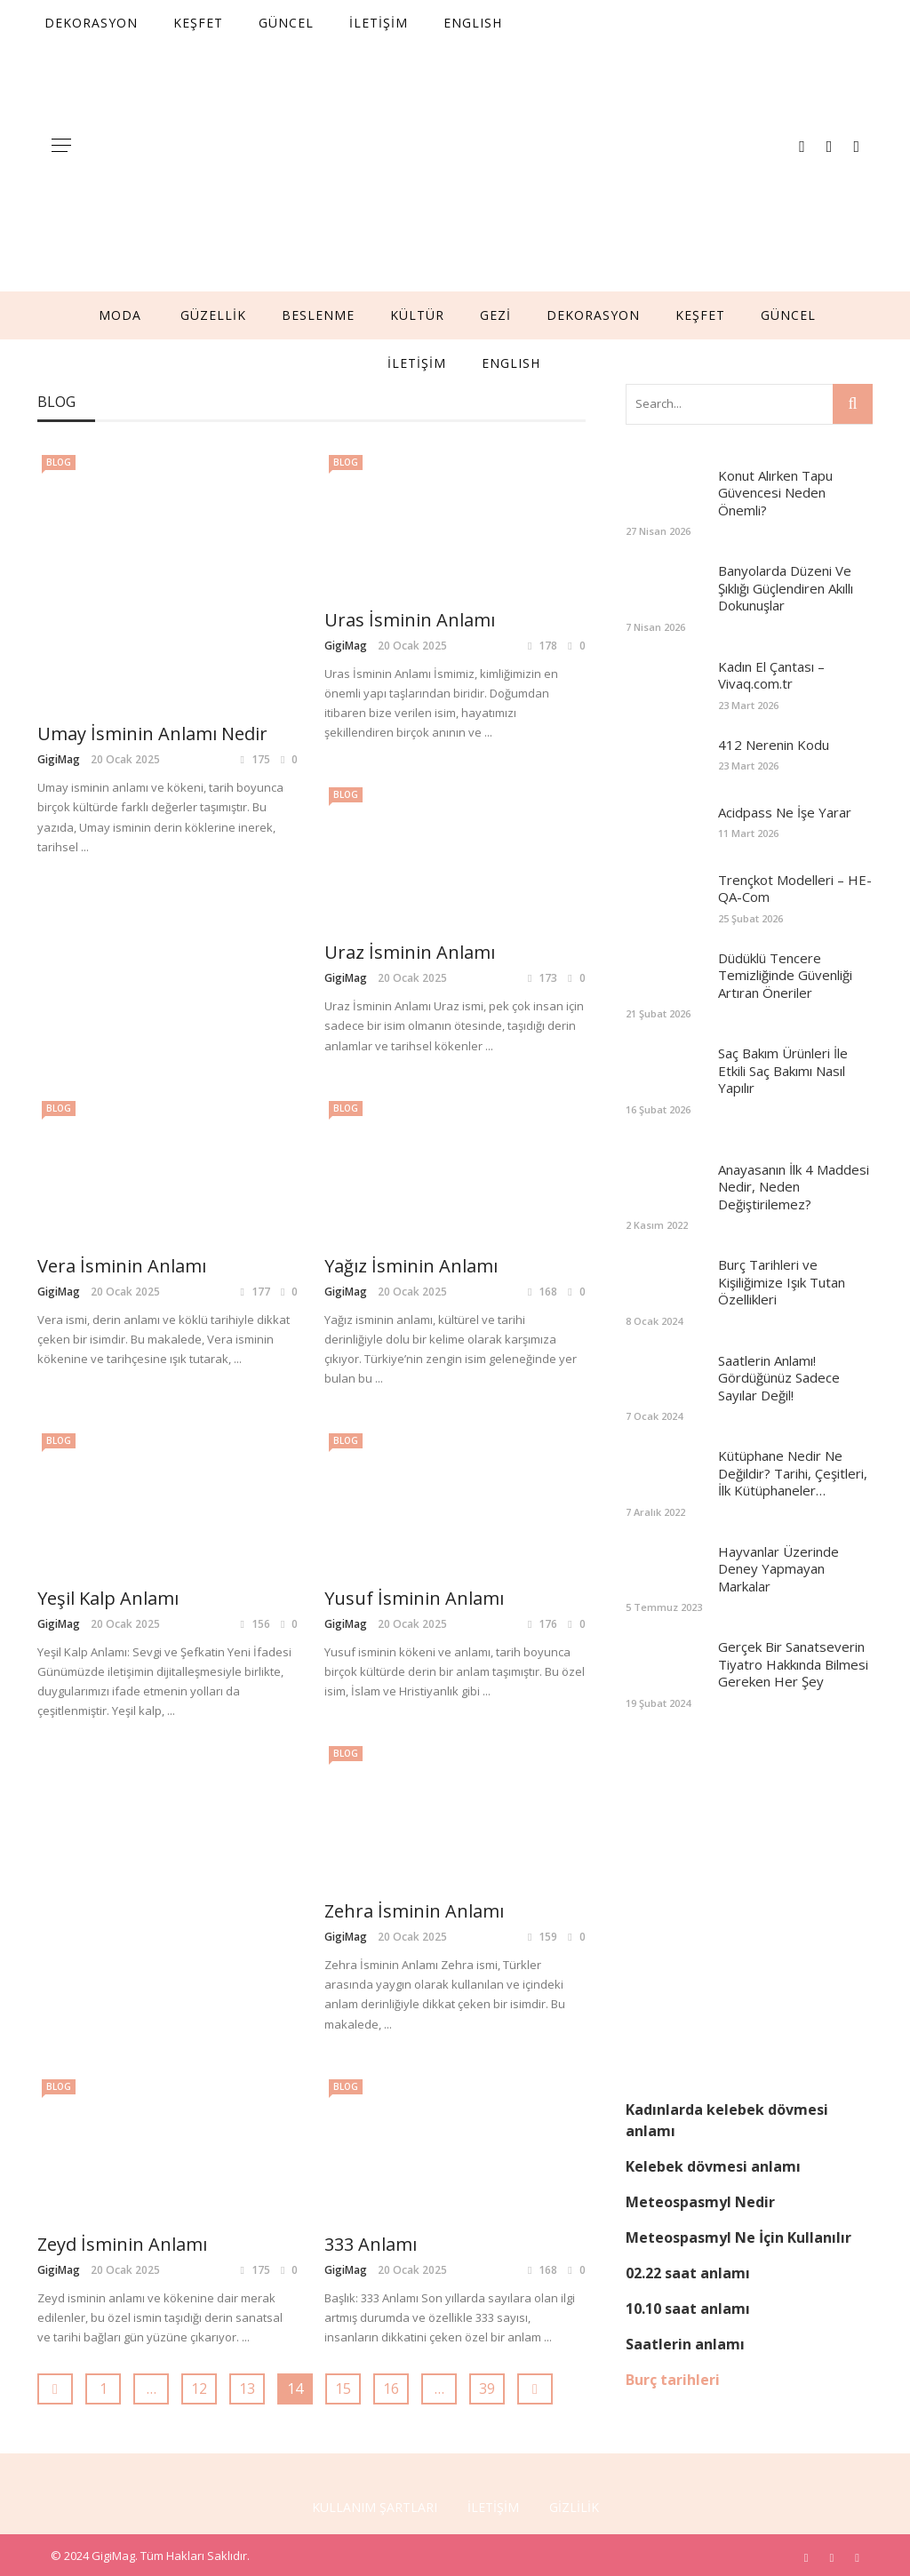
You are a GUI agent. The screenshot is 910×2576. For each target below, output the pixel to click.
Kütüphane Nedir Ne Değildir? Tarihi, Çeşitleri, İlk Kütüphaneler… (792, 1473)
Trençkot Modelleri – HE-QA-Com (795, 888)
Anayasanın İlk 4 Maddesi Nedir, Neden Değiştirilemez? (793, 1186)
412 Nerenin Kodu (773, 745)
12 (199, 2076)
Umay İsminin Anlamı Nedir (152, 496)
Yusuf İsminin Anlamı (127, 1598)
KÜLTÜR (417, 315)
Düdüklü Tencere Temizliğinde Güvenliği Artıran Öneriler (785, 975)
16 (391, 2076)
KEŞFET (700, 315)
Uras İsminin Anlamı (409, 620)
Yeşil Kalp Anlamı (395, 1266)
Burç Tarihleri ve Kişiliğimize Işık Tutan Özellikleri (781, 1282)
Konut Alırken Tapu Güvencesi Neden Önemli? (775, 493)
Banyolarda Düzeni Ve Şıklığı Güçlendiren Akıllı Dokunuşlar (785, 588)
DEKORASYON (593, 315)
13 (247, 2076)
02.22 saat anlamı (688, 2273)
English (511, 363)
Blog (58, 462)
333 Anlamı (370, 1930)
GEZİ (495, 315)
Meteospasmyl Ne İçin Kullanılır (738, 2237)
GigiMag (58, 522)
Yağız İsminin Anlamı (124, 1266)
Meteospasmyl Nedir (700, 2202)
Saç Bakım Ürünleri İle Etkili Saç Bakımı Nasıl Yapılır (783, 1070)
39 (487, 2076)
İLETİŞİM (416, 363)
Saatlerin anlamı (685, 2344)
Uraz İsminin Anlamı (122, 952)
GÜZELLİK (213, 315)
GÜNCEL (788, 315)
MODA (120, 315)
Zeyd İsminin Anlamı (122, 1930)
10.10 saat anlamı (688, 2308)
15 (343, 2076)
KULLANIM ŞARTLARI (374, 2502)
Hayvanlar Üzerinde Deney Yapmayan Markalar (778, 1569)
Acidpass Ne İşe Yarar (784, 812)
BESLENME (318, 315)
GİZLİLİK (574, 2502)
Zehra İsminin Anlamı (414, 1598)
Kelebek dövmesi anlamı (713, 2166)
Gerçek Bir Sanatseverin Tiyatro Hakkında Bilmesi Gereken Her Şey (793, 1664)
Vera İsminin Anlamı (408, 952)
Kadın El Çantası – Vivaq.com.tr (771, 675)
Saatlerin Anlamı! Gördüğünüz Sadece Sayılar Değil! (779, 1378)
